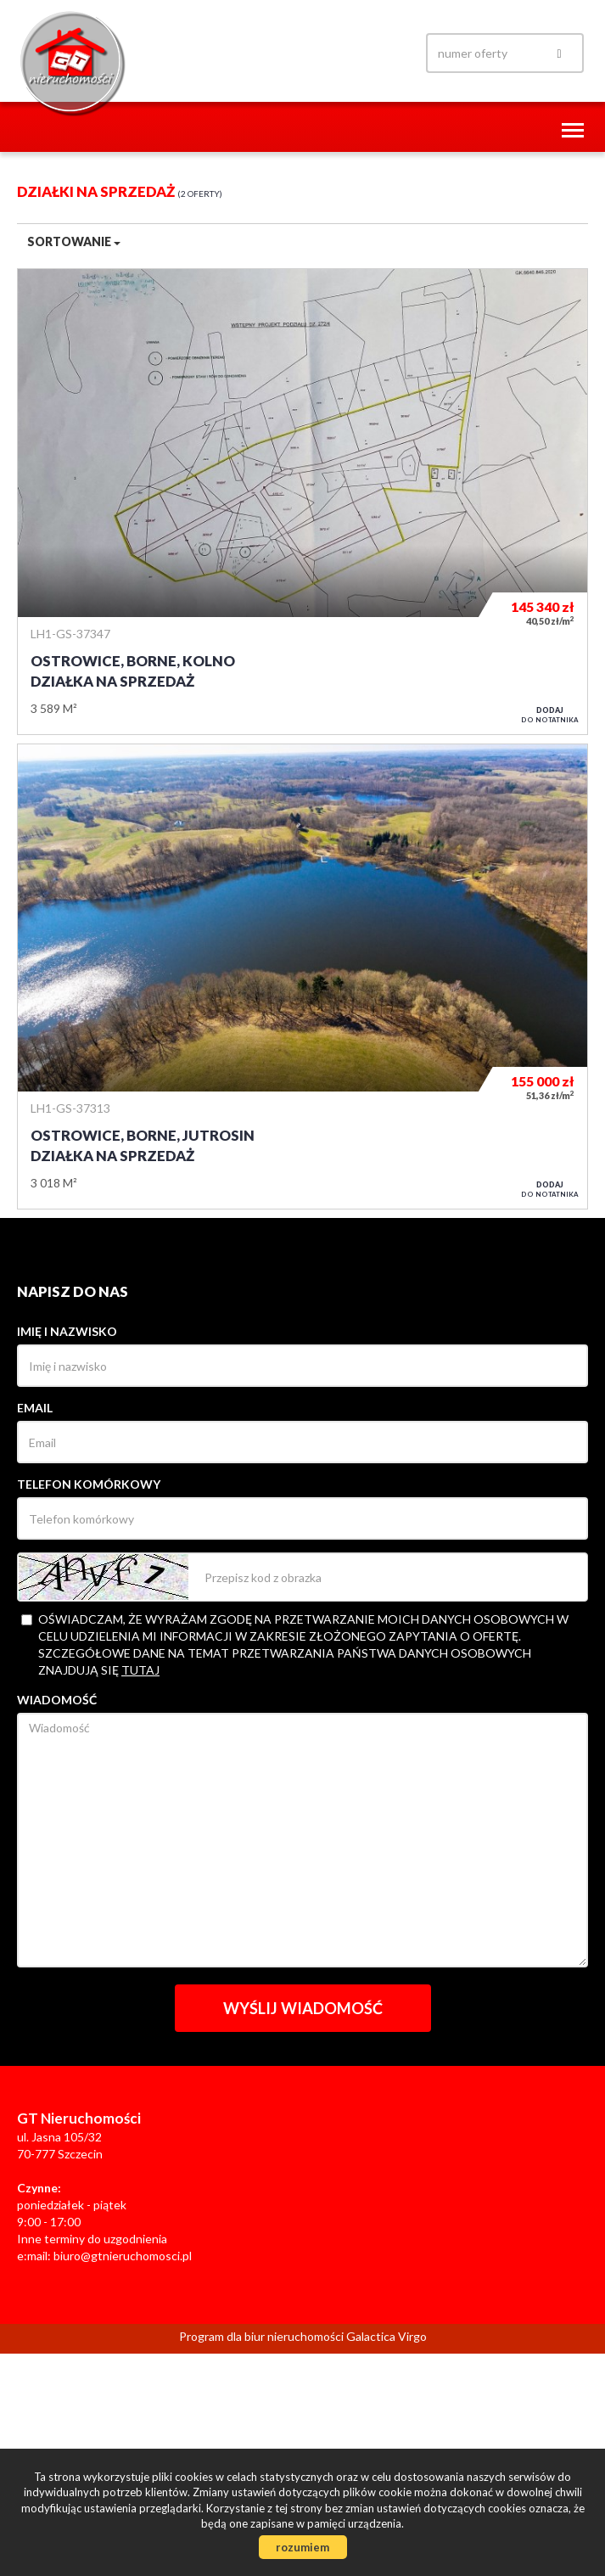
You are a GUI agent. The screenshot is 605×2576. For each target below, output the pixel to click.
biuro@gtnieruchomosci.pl (122, 2255)
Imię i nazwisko (67, 1331)
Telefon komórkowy (88, 1484)
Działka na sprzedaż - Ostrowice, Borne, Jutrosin (302, 976)
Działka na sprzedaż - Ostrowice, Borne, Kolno (302, 501)
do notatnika (550, 714)
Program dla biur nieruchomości (262, 2336)
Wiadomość (57, 1699)
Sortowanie (73, 241)
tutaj (140, 1670)
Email (35, 1407)
